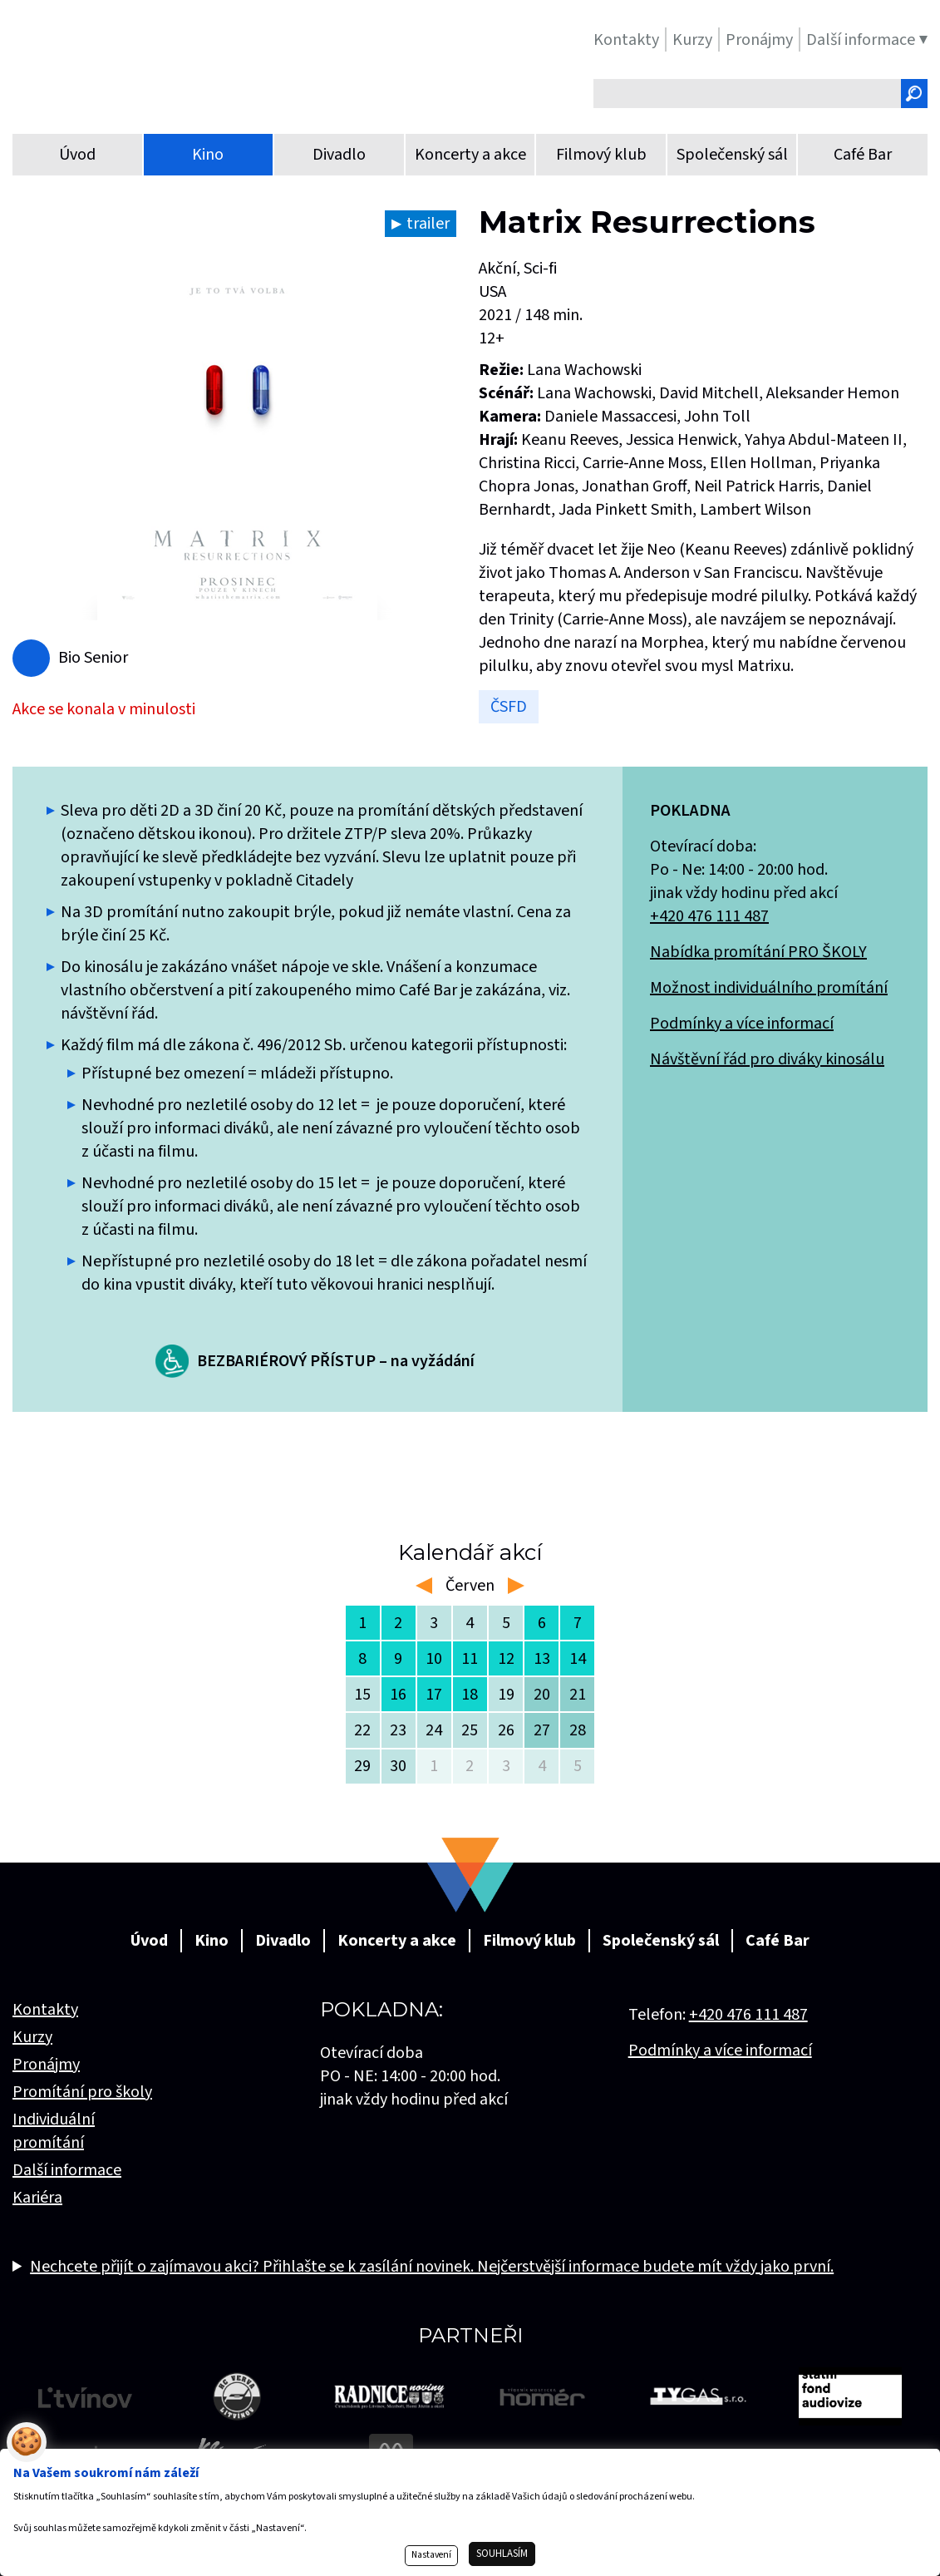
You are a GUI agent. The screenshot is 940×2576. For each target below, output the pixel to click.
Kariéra (37, 2197)
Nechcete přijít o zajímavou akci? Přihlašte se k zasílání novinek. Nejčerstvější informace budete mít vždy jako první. (432, 2266)
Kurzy (32, 2037)
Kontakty (45, 2009)
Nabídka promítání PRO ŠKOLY (758, 952)
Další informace (66, 2170)
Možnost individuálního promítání (769, 987)
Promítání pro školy (82, 2092)
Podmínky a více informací (742, 1023)
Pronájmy (46, 2064)
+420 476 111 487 (709, 916)
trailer (428, 223)
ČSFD (508, 706)
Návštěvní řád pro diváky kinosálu (767, 1059)
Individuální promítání (53, 2131)
